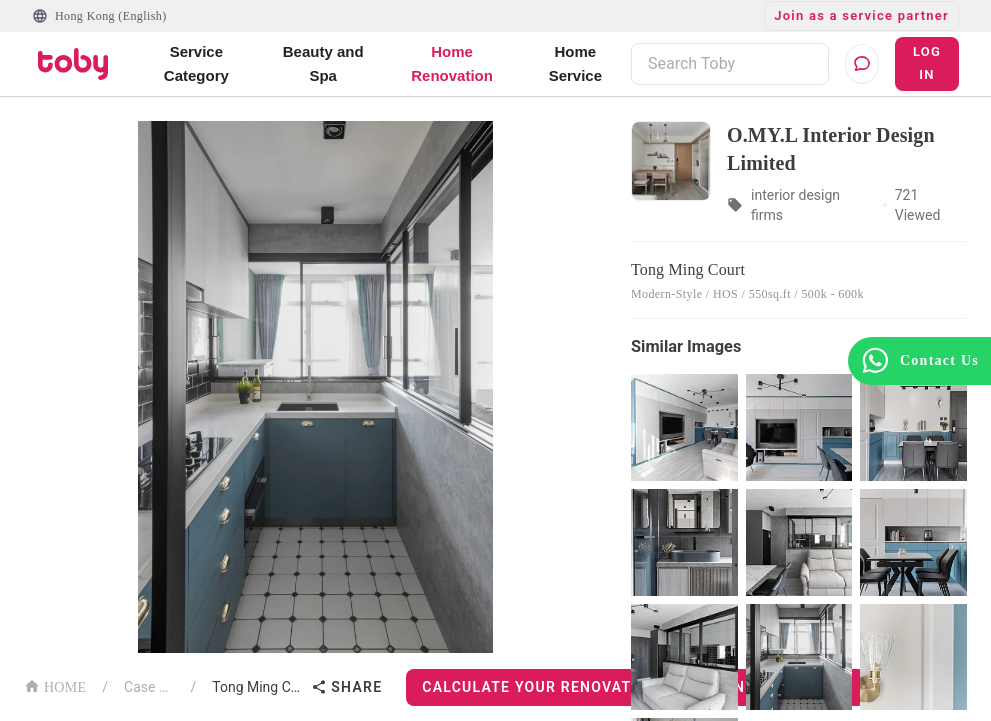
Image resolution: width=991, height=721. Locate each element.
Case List (149, 687)
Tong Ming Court (257, 687)
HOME (55, 685)
